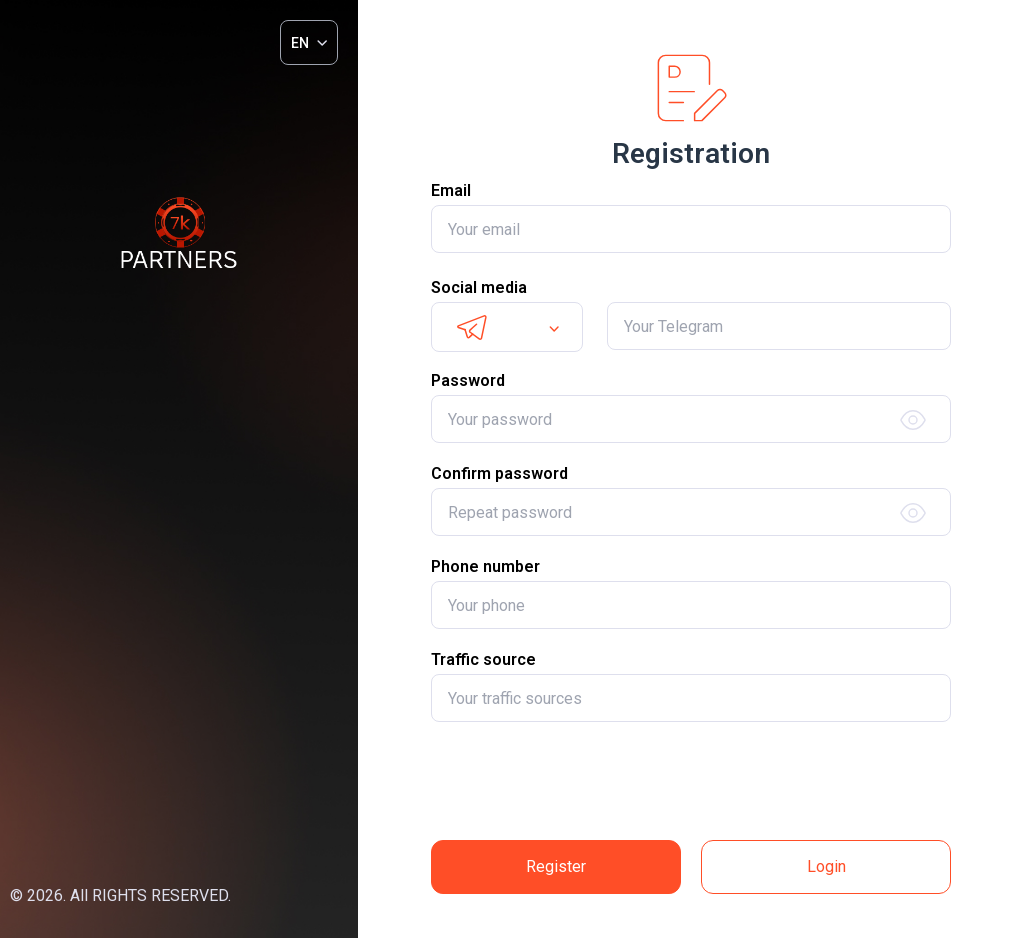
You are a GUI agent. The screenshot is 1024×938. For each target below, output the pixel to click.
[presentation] (691, 781)
